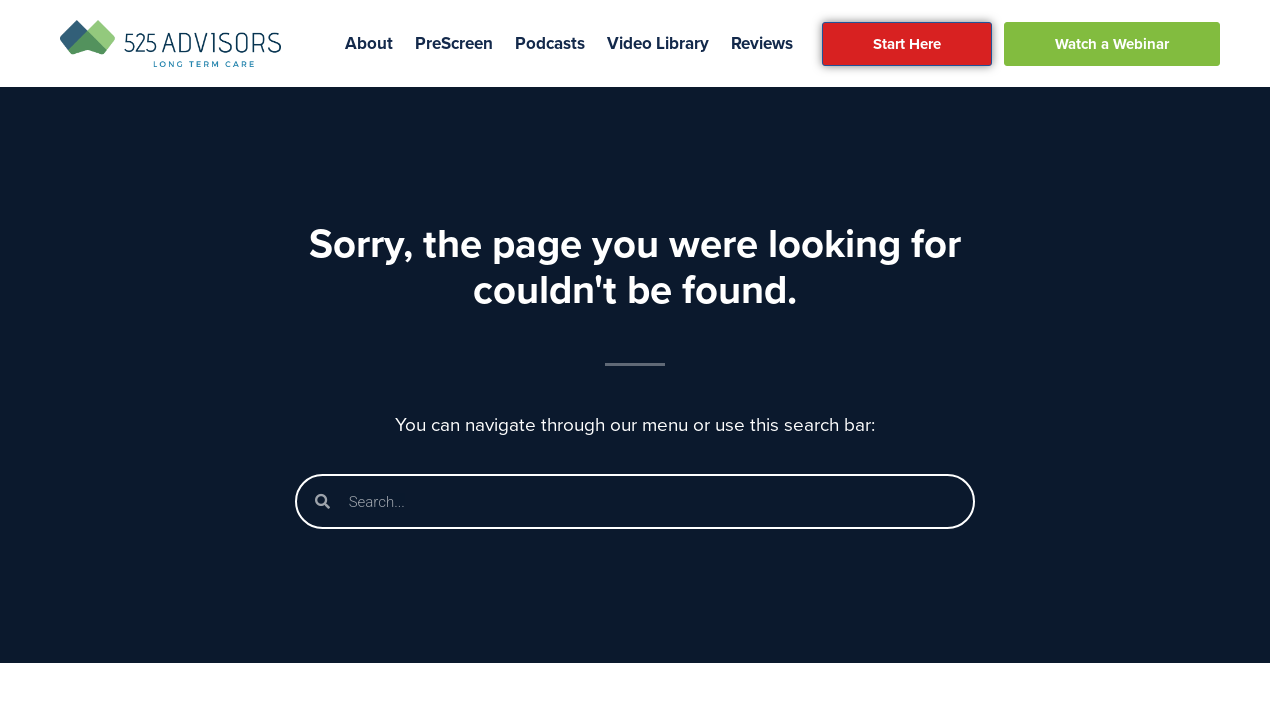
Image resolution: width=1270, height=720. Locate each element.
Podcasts (550, 43)
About (369, 43)
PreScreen (454, 43)
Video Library (658, 43)
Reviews (762, 43)
